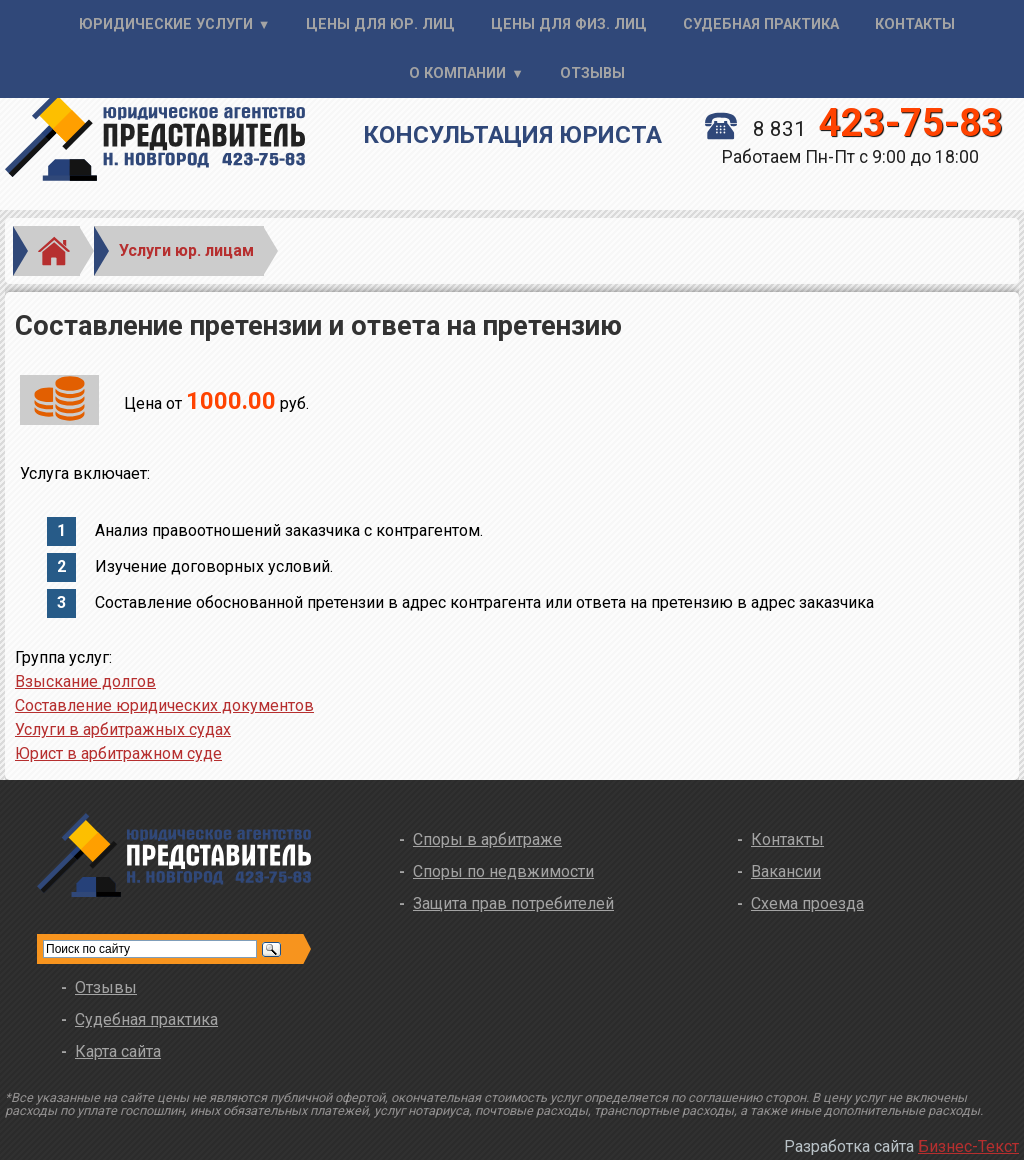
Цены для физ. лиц (569, 24)
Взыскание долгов (85, 681)
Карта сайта (118, 1051)
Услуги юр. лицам (186, 250)
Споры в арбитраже (487, 839)
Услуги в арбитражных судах (123, 729)
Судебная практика (761, 24)
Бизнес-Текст (968, 1146)
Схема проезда (807, 903)
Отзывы (592, 73)
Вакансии (786, 871)
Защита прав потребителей (513, 903)
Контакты (915, 24)
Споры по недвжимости (503, 871)
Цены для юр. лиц (380, 24)
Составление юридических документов (164, 705)
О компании (457, 73)
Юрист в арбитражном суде (118, 753)
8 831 (854, 129)
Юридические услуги (166, 24)
